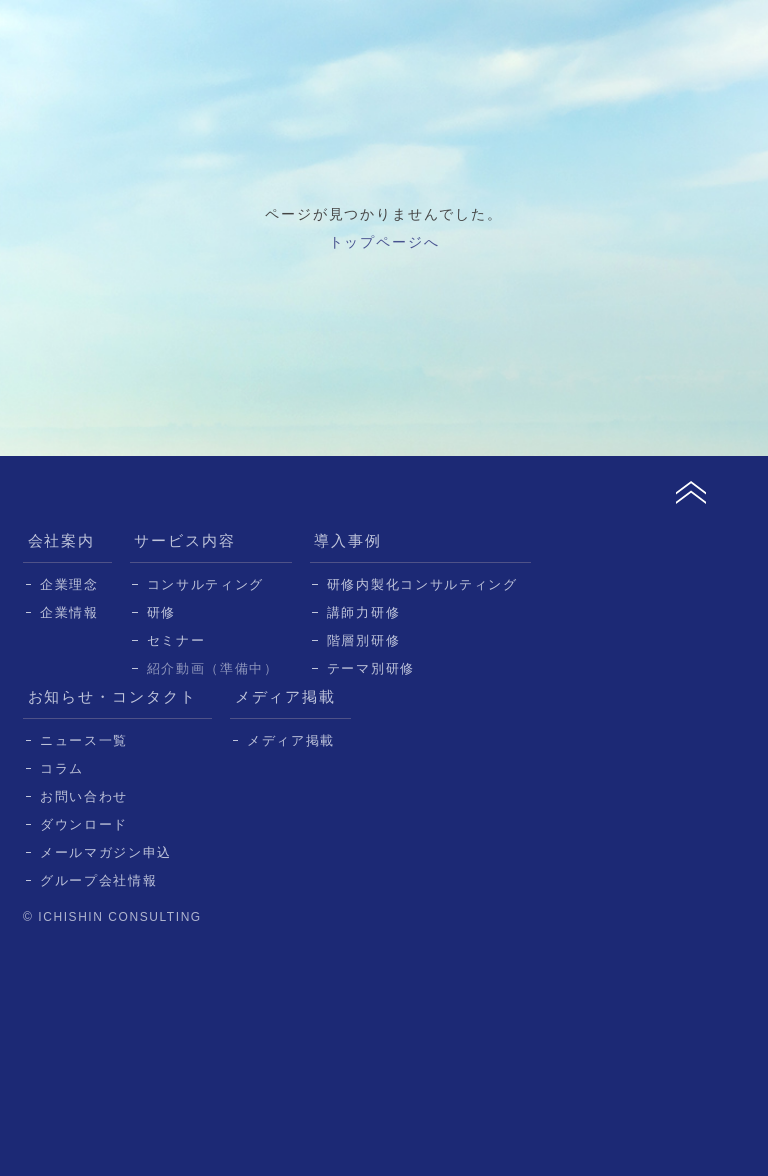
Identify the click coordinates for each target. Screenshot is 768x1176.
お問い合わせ (84, 796)
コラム (62, 768)
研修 (161, 612)
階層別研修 (363, 640)
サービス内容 (185, 540)
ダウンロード (84, 824)
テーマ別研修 (371, 668)
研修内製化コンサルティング (422, 584)
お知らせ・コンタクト (113, 696)
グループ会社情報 (99, 880)
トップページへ (384, 242)
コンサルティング (206, 584)
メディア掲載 (286, 696)
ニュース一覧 (84, 740)
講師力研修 (363, 612)
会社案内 (62, 540)
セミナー (176, 640)
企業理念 (69, 584)
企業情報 (69, 612)
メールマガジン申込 (106, 852)
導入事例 (348, 540)
